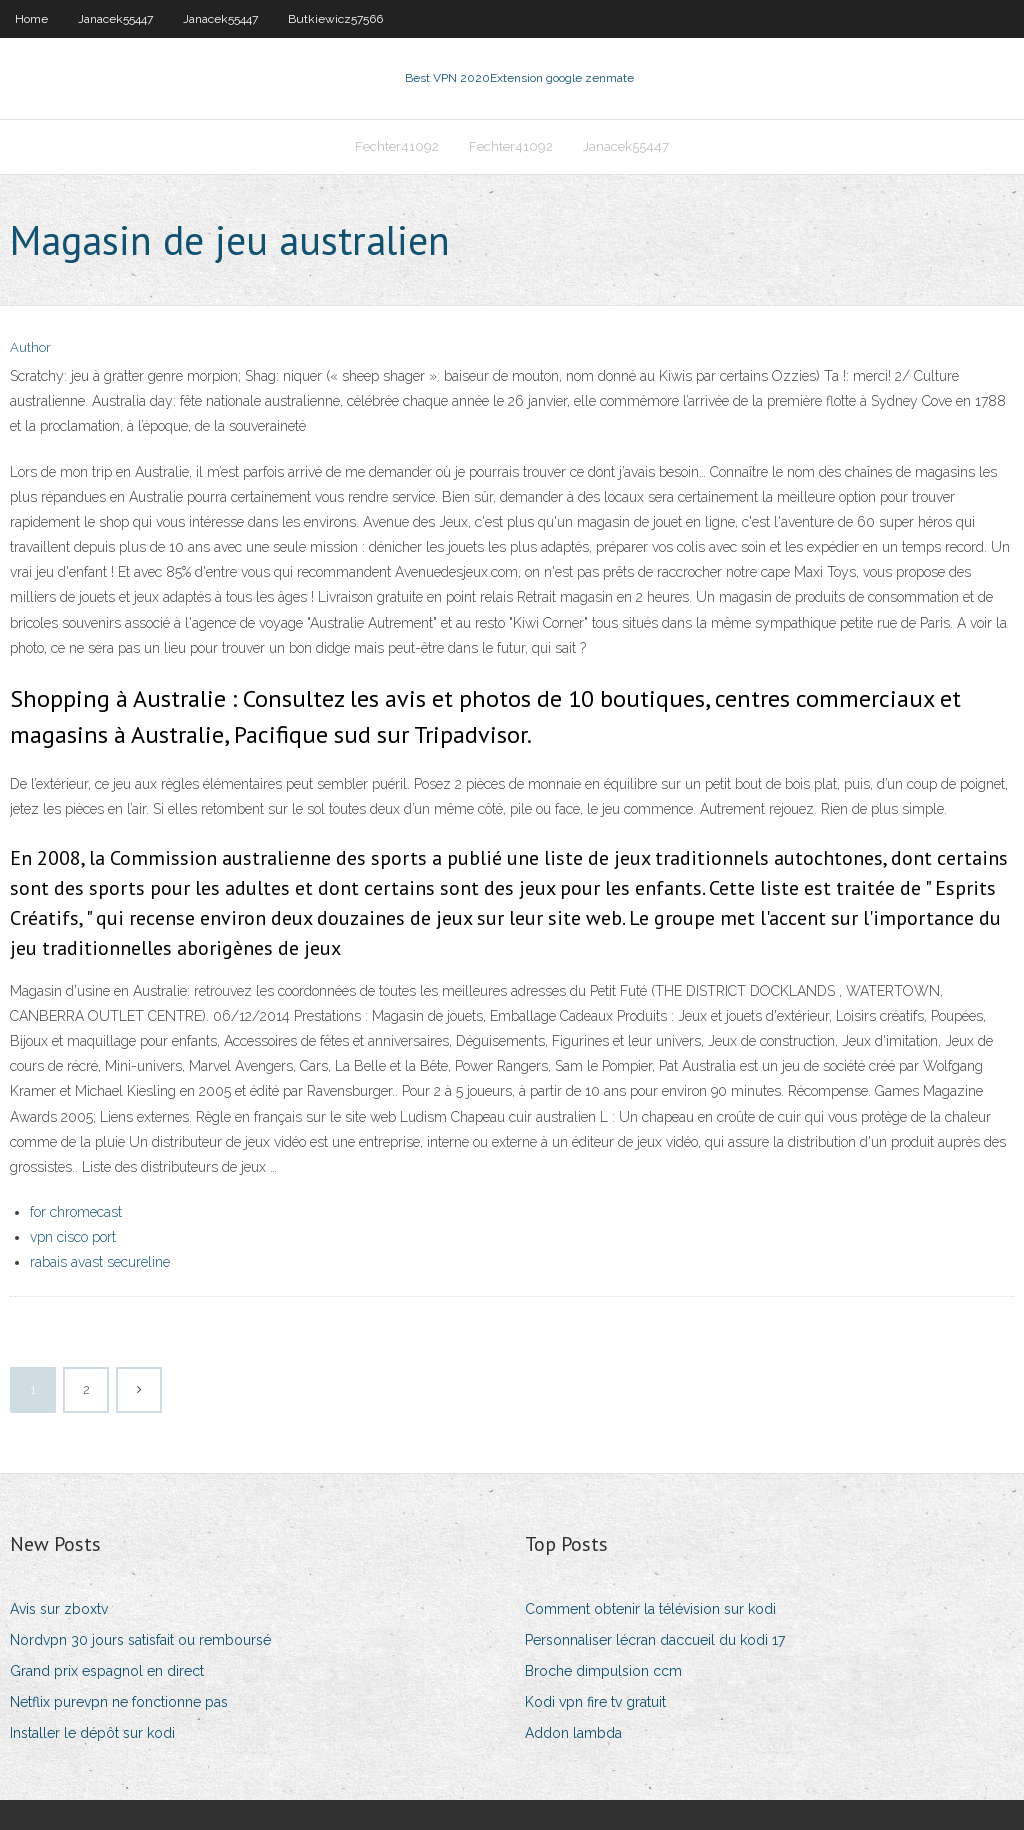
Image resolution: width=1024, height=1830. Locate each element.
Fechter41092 (397, 146)
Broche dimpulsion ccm (603, 1671)
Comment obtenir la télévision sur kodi (650, 1609)
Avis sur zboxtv (59, 1609)
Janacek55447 (115, 19)
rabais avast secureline (100, 1262)
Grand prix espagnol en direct (107, 1671)
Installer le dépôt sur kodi (92, 1733)
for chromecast (76, 1212)
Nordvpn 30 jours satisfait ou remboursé (140, 1640)
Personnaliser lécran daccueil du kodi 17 (655, 1640)
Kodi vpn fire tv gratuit (595, 1702)
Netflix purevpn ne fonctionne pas (119, 1702)
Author (30, 347)
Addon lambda (573, 1733)
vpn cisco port (73, 1237)
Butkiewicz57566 (335, 19)
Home (31, 19)
